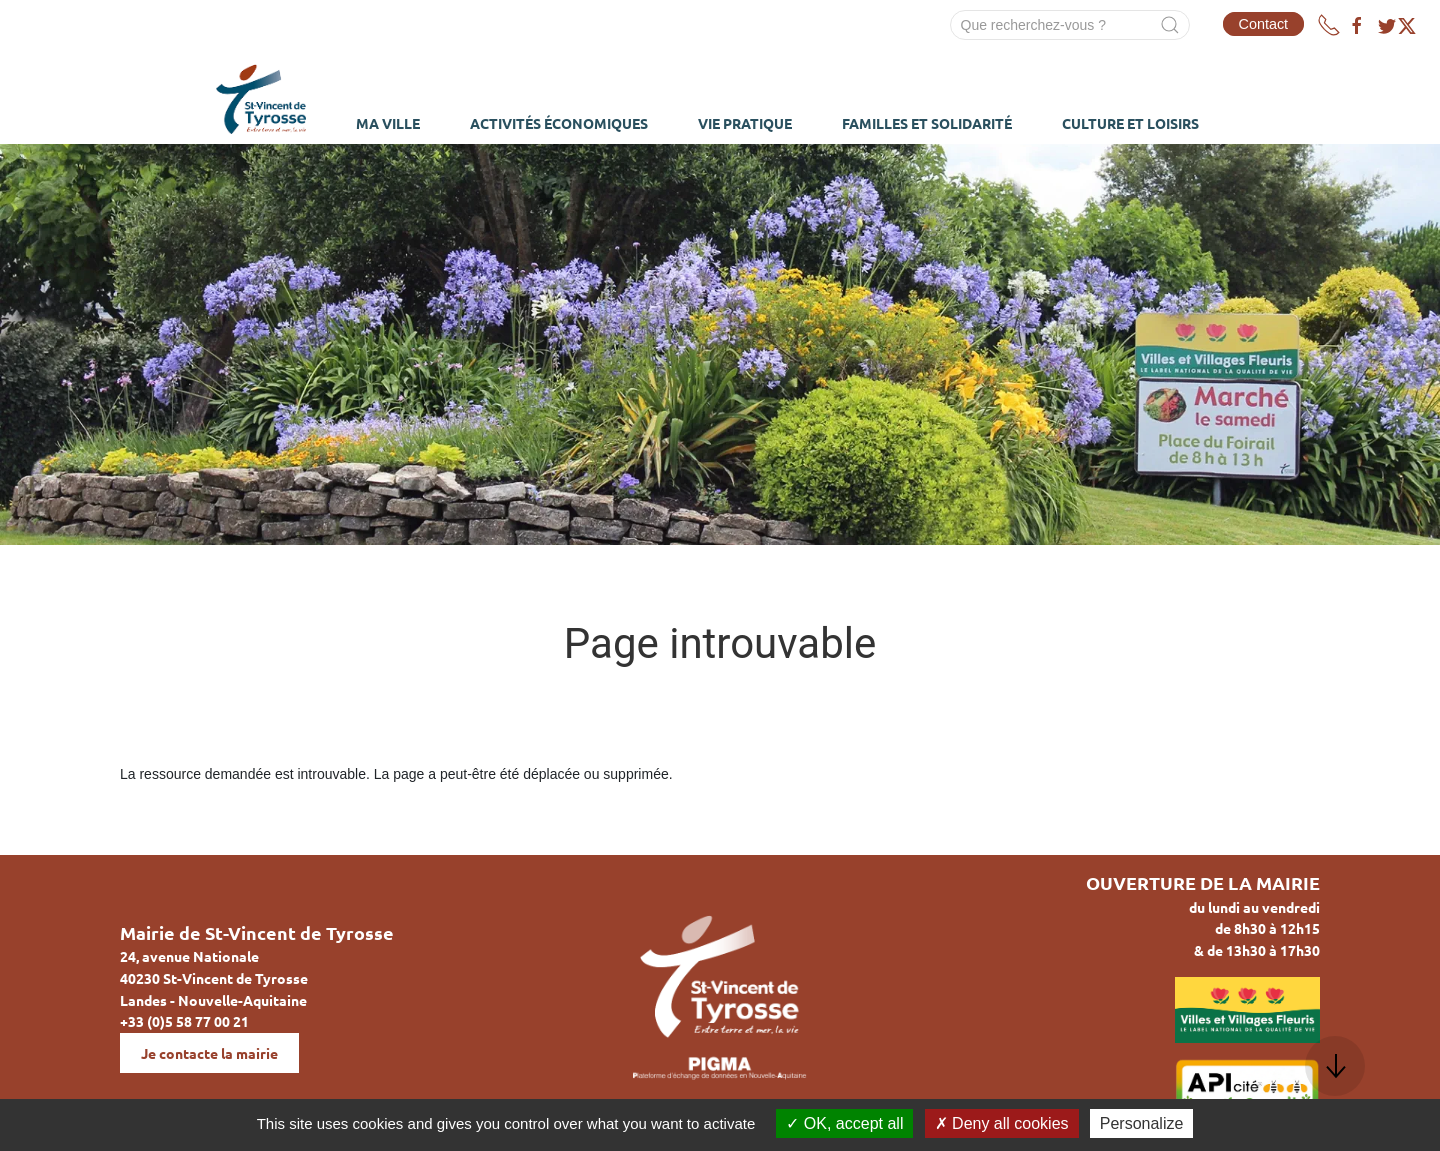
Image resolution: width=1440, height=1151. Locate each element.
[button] (1335, 1066)
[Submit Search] (1170, 25)
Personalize (1142, 1123)
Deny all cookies (1002, 1123)
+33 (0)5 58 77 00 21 (184, 1021)
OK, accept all (844, 1123)
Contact (1264, 24)
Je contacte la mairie (209, 1053)
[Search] (1070, 25)
